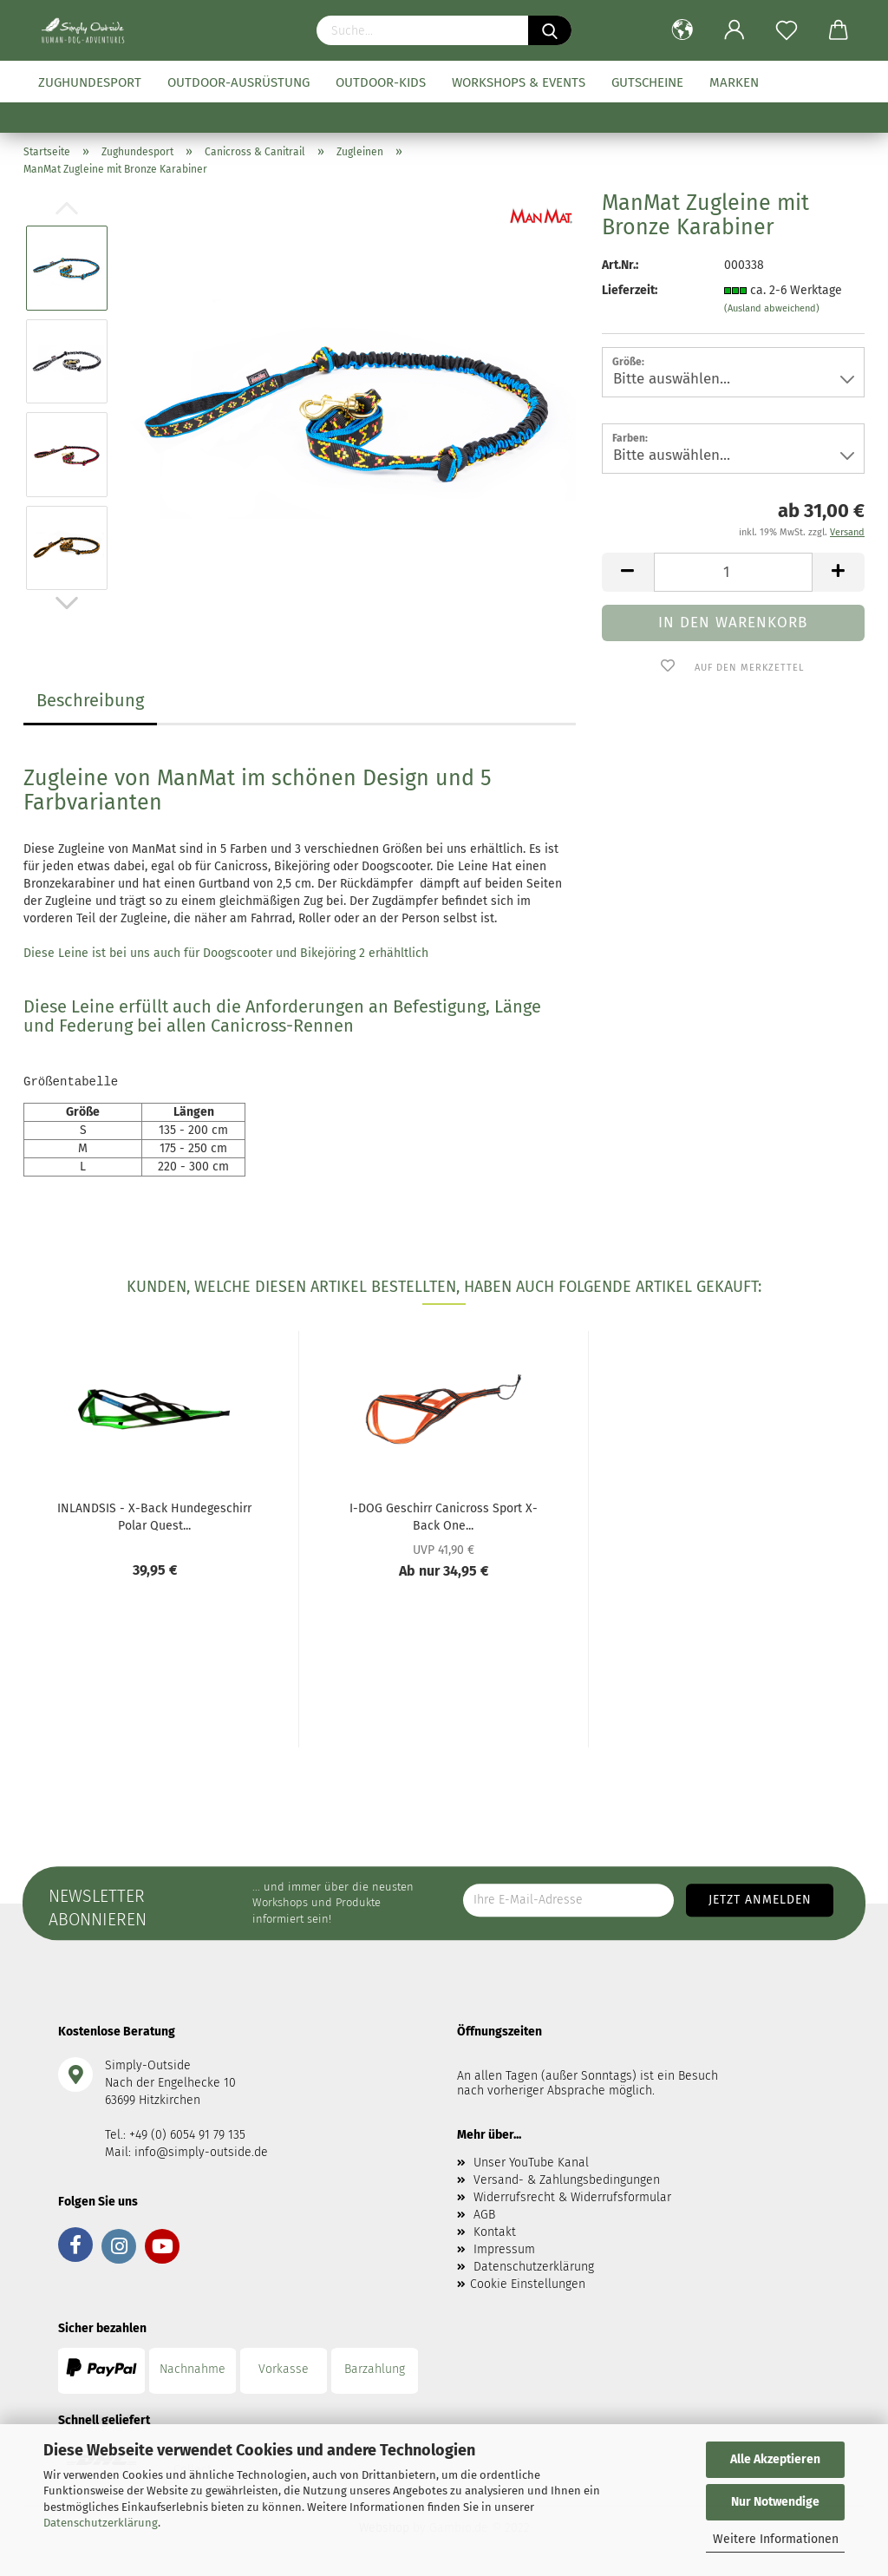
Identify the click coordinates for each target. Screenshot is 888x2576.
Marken (734, 82)
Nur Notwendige (775, 2501)
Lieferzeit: (629, 290)
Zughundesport (89, 82)
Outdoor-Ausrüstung (238, 82)
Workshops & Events (518, 82)
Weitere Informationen (776, 2539)
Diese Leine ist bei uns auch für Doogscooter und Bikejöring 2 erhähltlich (225, 953)
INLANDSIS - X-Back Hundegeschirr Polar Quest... (154, 1516)
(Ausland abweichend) (771, 308)
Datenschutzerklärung (100, 2522)
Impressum (504, 2249)
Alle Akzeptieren (775, 2459)
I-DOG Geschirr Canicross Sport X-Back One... (443, 1516)
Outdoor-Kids (381, 82)
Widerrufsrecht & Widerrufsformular (572, 2197)
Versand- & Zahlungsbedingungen (566, 2180)
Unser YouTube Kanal (531, 2162)
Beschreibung (90, 700)
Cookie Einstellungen (527, 2284)
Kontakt (494, 2232)
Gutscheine (647, 82)
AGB (484, 2214)
